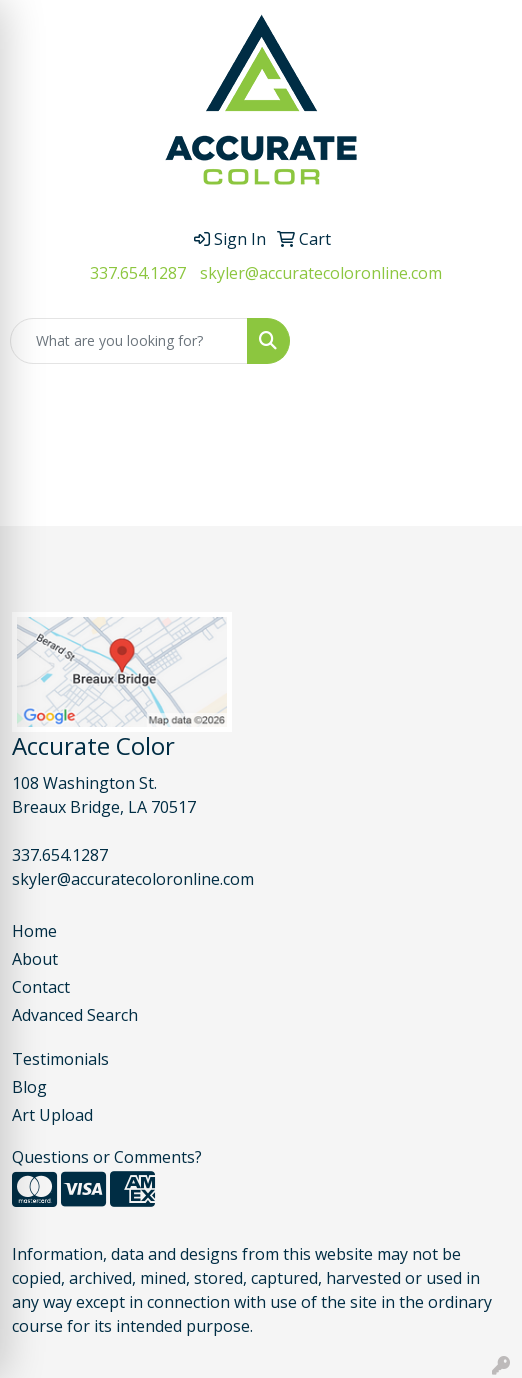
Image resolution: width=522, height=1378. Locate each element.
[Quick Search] (129, 341)
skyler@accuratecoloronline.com (321, 273)
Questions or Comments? (107, 1157)
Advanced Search (75, 1015)
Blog (29, 1087)
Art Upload (52, 1115)
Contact (41, 987)
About (35, 959)
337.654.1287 (138, 273)
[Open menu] (482, 341)
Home (34, 931)
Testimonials (60, 1059)
